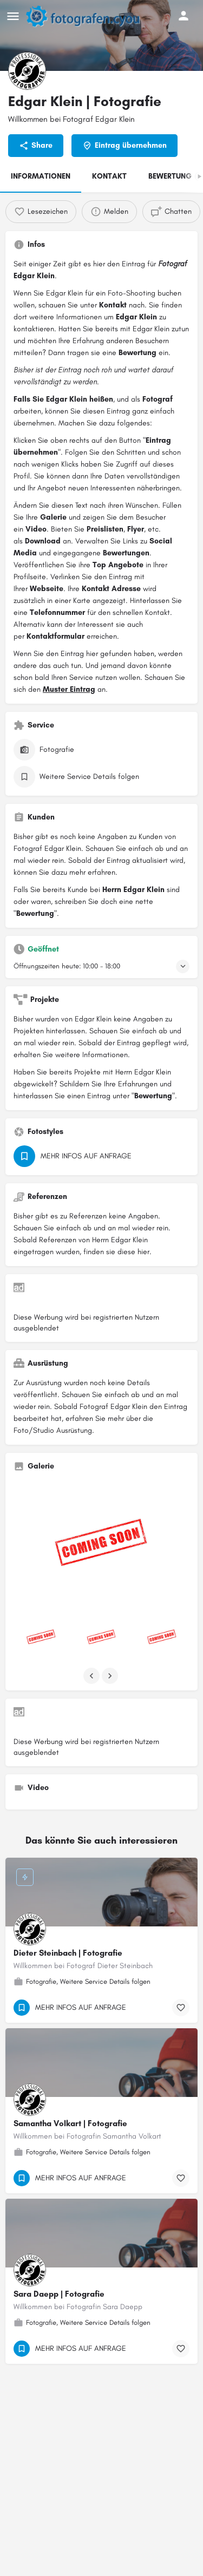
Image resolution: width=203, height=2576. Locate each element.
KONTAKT (109, 176)
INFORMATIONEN (40, 176)
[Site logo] (87, 16)
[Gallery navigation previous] (92, 1676)
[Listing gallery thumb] (101, 1546)
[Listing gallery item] (41, 1638)
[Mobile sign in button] (183, 16)
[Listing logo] (27, 71)
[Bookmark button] (180, 2007)
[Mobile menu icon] (13, 16)
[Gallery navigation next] (111, 1676)
